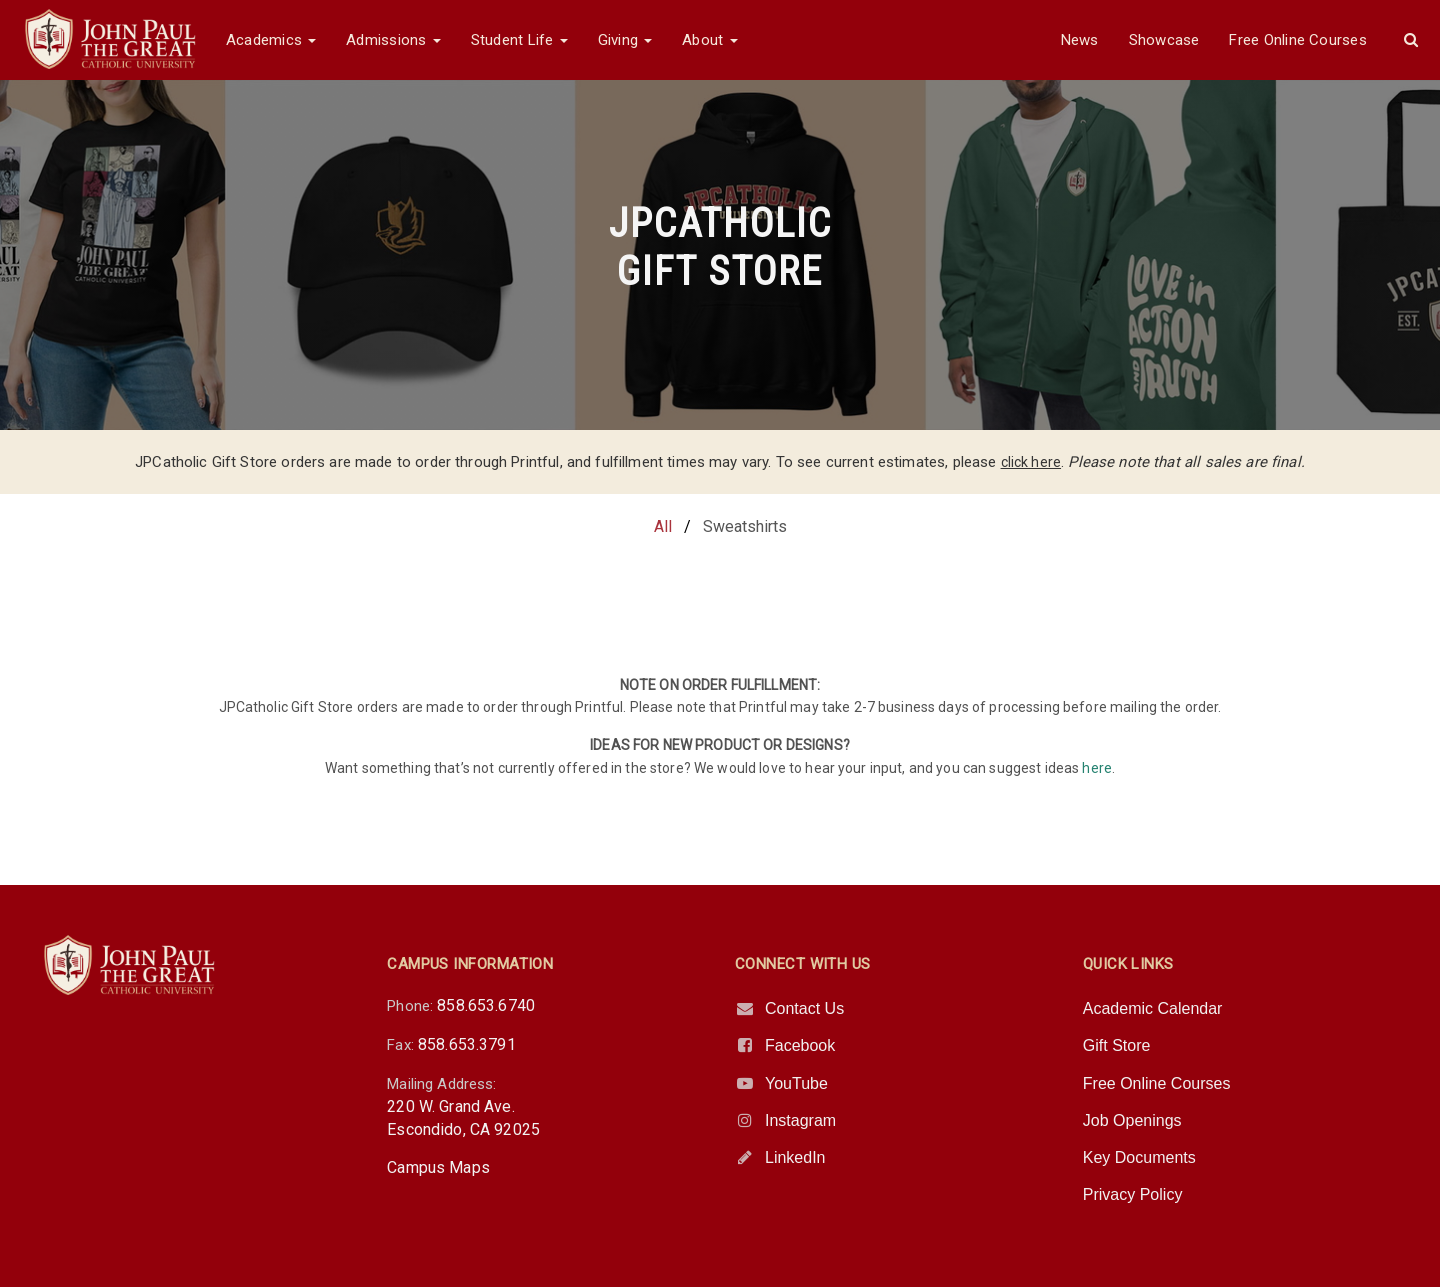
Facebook (800, 1045)
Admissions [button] (393, 40)
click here (1031, 462)
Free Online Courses (1297, 40)
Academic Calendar (1153, 1008)
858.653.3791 (467, 1044)
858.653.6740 (486, 1005)
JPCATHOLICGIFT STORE (720, 247)
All (663, 526)
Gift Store (1117, 1045)
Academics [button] (271, 40)
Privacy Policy (1133, 1194)
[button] (1411, 40)
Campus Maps (438, 1167)
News (1080, 40)
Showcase (1164, 40)
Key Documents (1139, 1157)
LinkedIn (795, 1157)
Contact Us (804, 1008)
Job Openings (1132, 1120)
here (1097, 768)
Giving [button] (625, 40)
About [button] (709, 40)
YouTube (796, 1083)
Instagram (800, 1120)
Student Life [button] (519, 40)
